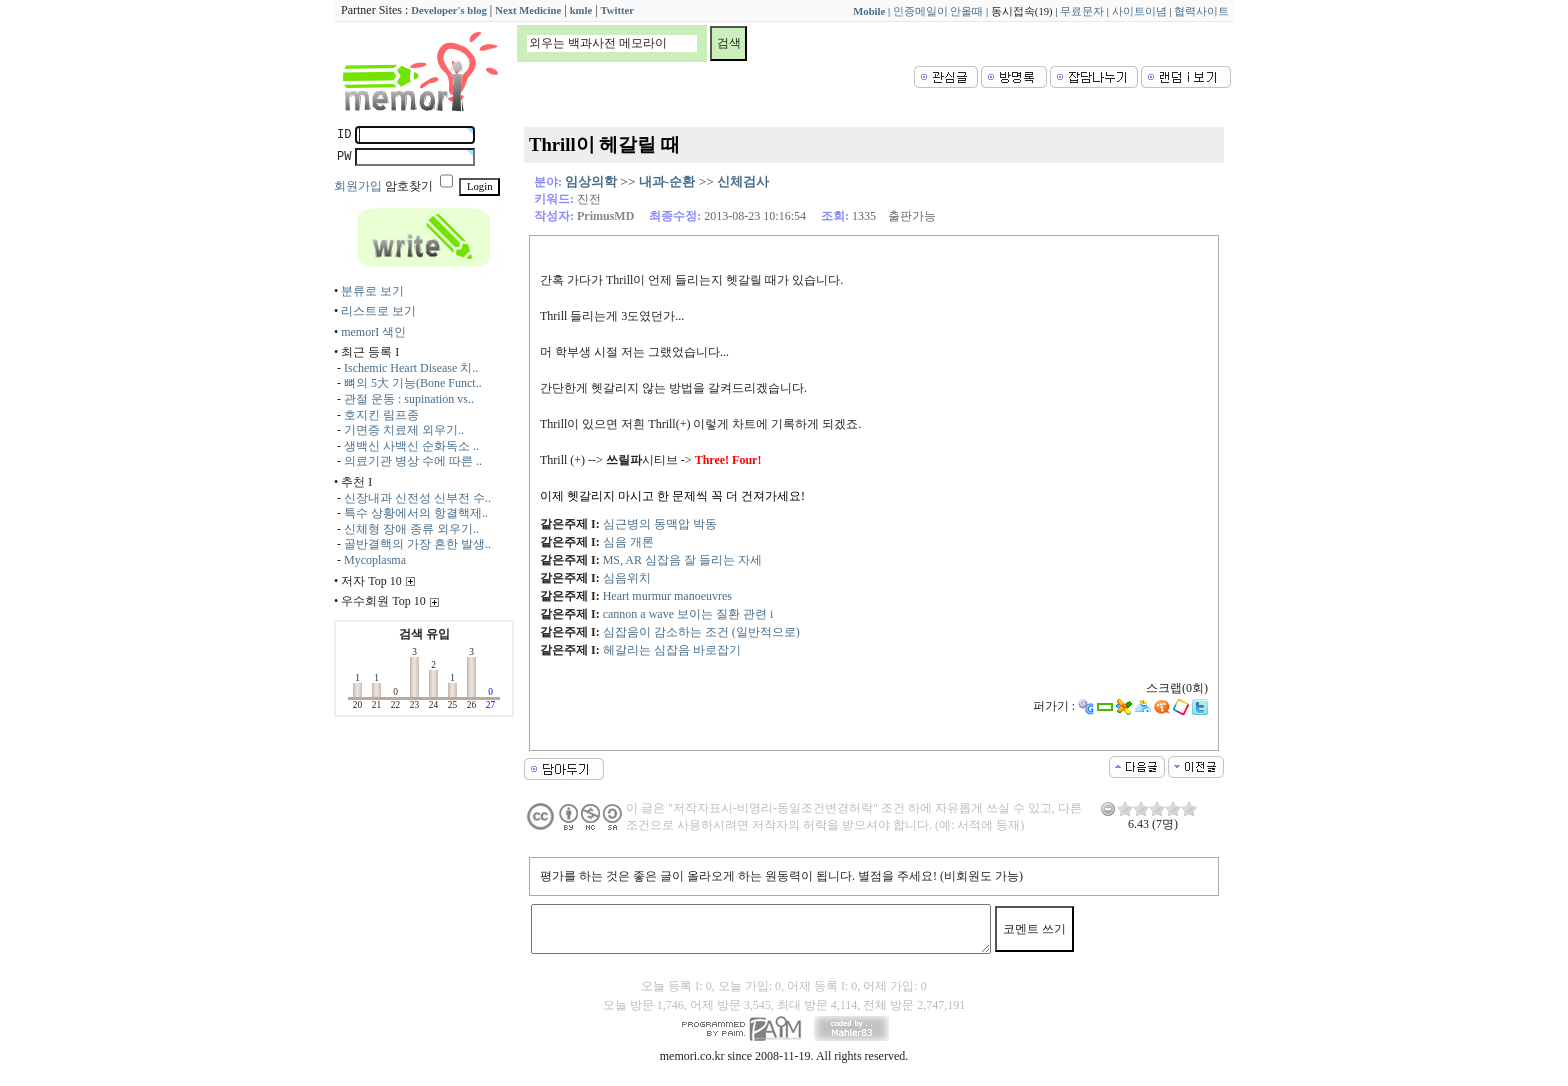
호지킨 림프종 (381, 415)
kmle (581, 10)
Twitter (618, 10)
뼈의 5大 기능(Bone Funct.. (413, 383)
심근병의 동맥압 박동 (660, 524)
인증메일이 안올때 (938, 11)
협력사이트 (1201, 11)
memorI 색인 (373, 332)
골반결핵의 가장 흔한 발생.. (417, 544)
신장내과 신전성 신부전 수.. (417, 498)
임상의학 (591, 181)
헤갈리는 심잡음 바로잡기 (672, 650)
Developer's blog (448, 10)
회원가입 (358, 186)
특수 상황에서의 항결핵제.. (416, 513)
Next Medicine (528, 10)
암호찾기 (409, 186)
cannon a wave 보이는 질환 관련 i (688, 614)
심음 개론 (628, 542)
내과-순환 (667, 181)
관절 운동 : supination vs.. (409, 399)
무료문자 (1082, 11)
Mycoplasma (375, 560)
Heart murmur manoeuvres (667, 596)
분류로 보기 (372, 291)
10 (1189, 808)
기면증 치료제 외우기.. (404, 430)
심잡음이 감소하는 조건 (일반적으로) (701, 632)
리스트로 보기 (378, 311)
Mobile (869, 11)
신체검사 (743, 181)
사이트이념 (1139, 11)
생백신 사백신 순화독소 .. (411, 446)
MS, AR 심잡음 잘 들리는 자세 (682, 560)
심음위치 (627, 578)
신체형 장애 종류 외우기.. (411, 529)
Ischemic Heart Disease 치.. (411, 368)
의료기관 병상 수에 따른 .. (413, 461)
